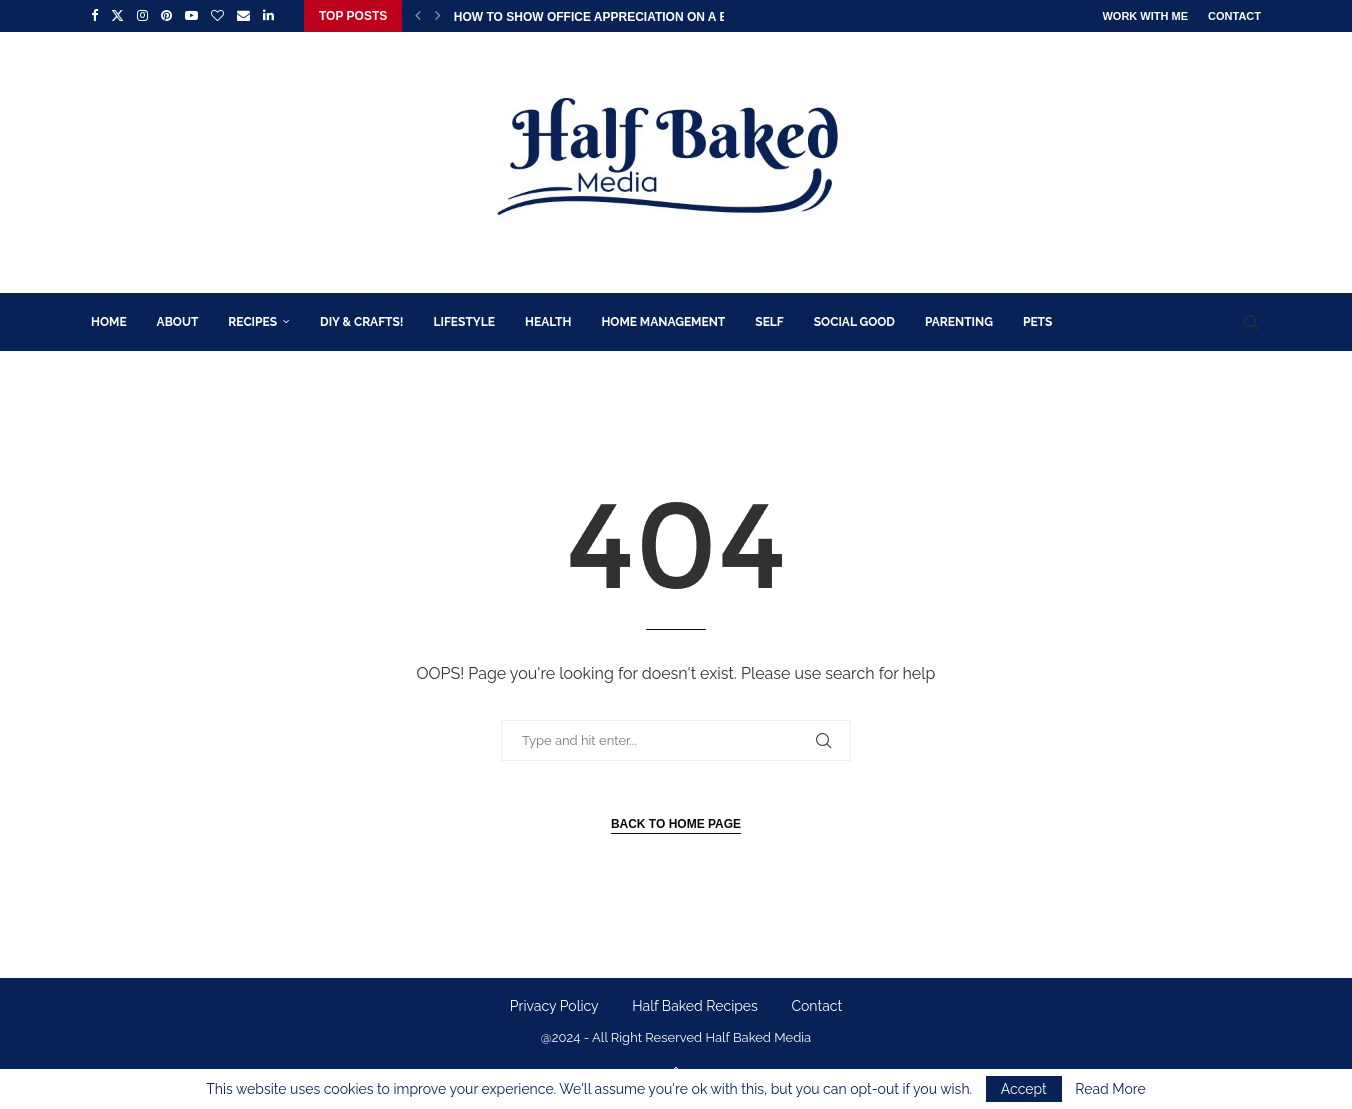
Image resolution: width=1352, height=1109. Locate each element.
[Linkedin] (268, 16)
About (178, 322)
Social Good (854, 322)
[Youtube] (191, 16)
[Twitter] (117, 16)
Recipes (252, 322)
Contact (1234, 16)
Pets (1037, 322)
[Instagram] (142, 16)
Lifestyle (464, 322)
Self (769, 322)
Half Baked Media (758, 1037)
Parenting (959, 322)
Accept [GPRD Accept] (1024, 1089)
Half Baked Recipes (695, 1006)
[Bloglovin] (217, 16)
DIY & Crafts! (361, 322)
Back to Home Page (676, 824)
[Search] (1251, 322)
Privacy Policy (554, 1006)
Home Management (663, 322)
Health (548, 322)
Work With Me (1145, 16)
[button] (418, 16)
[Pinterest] (166, 16)
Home (109, 322)
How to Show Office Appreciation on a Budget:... (618, 17)
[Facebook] (94, 16)
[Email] (243, 16)
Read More (1110, 1089)
